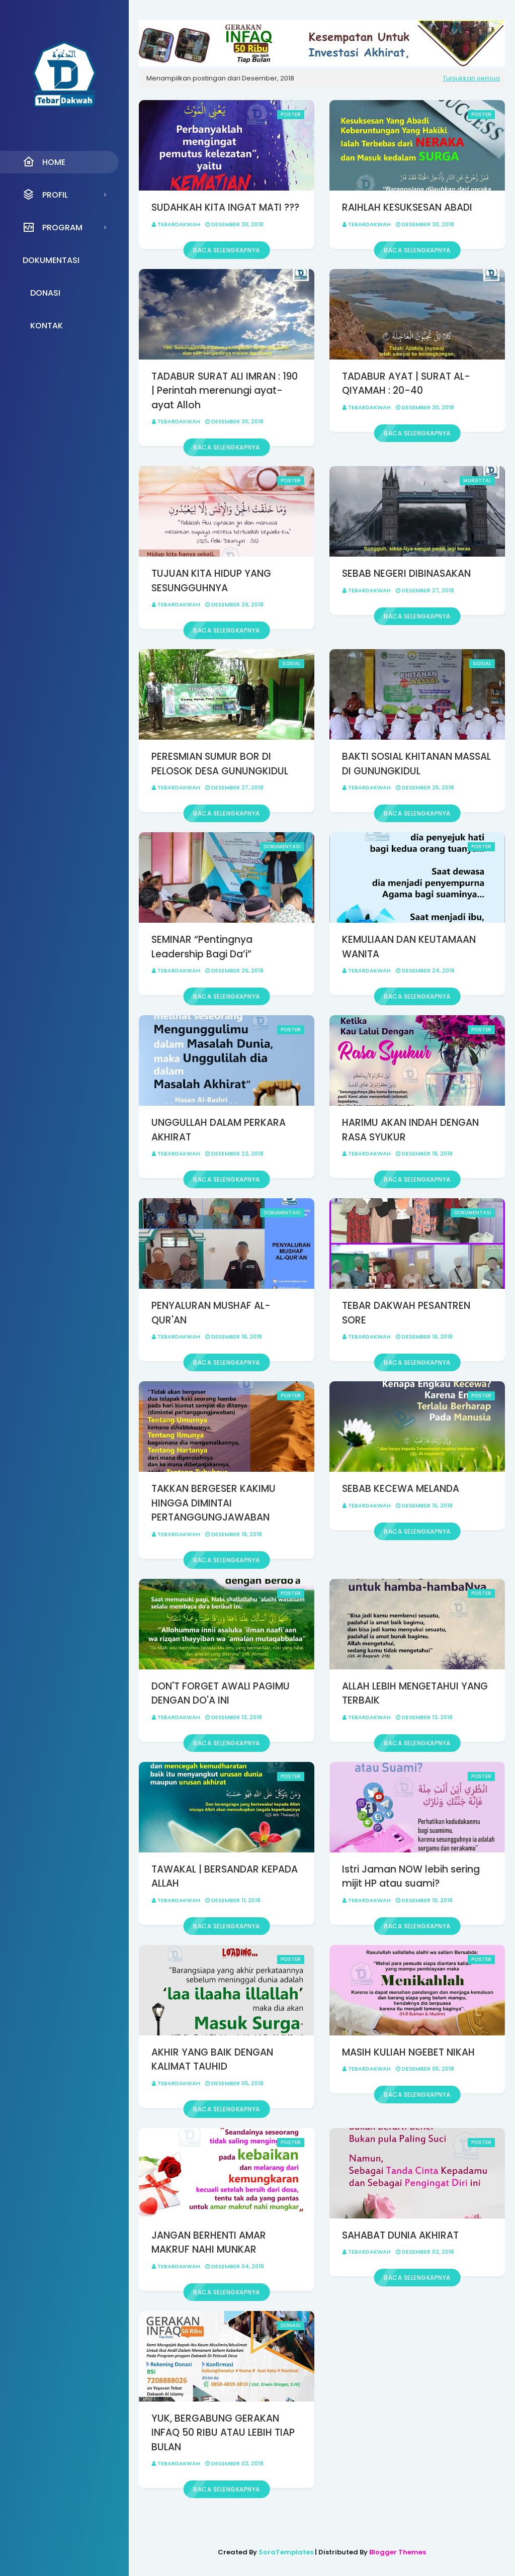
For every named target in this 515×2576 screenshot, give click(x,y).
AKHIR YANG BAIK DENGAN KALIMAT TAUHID (212, 2060)
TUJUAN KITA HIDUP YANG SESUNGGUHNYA (211, 581)
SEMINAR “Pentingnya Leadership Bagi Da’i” (201, 947)
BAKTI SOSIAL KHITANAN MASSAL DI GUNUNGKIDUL (416, 764)
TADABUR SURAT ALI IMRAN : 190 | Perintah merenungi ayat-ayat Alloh (224, 391)
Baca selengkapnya (226, 250)
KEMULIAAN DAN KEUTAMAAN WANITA (409, 947)
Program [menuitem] (52, 227)
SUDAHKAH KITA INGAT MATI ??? (225, 207)
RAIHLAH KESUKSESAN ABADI (407, 207)
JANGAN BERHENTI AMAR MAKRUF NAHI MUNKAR (208, 2243)
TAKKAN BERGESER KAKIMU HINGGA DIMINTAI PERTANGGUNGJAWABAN (213, 1503)
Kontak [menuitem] (46, 325)
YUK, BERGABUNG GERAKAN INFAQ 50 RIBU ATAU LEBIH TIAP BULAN (223, 2433)
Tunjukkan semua (471, 78)
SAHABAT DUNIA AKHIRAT (400, 2235)
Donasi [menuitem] (45, 293)
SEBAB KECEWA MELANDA (400, 1488)
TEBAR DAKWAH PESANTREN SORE (406, 1313)
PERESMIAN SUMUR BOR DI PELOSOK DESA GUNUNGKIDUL (219, 764)
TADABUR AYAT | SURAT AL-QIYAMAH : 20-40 (406, 384)
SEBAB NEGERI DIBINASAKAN (406, 573)
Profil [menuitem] (45, 195)
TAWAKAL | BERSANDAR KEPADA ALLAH (224, 1876)
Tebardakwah (178, 224)
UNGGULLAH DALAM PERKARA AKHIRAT (218, 1130)
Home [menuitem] (44, 162)
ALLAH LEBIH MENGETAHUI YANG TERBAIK (415, 1693)
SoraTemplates (286, 2552)
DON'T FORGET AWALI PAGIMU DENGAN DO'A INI (220, 1693)
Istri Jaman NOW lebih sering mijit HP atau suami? (411, 1876)
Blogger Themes (397, 2552)
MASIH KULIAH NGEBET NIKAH (408, 2052)
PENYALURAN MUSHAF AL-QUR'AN (211, 1313)
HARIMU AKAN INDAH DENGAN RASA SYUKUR (410, 1130)
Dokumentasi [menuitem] (51, 260)
